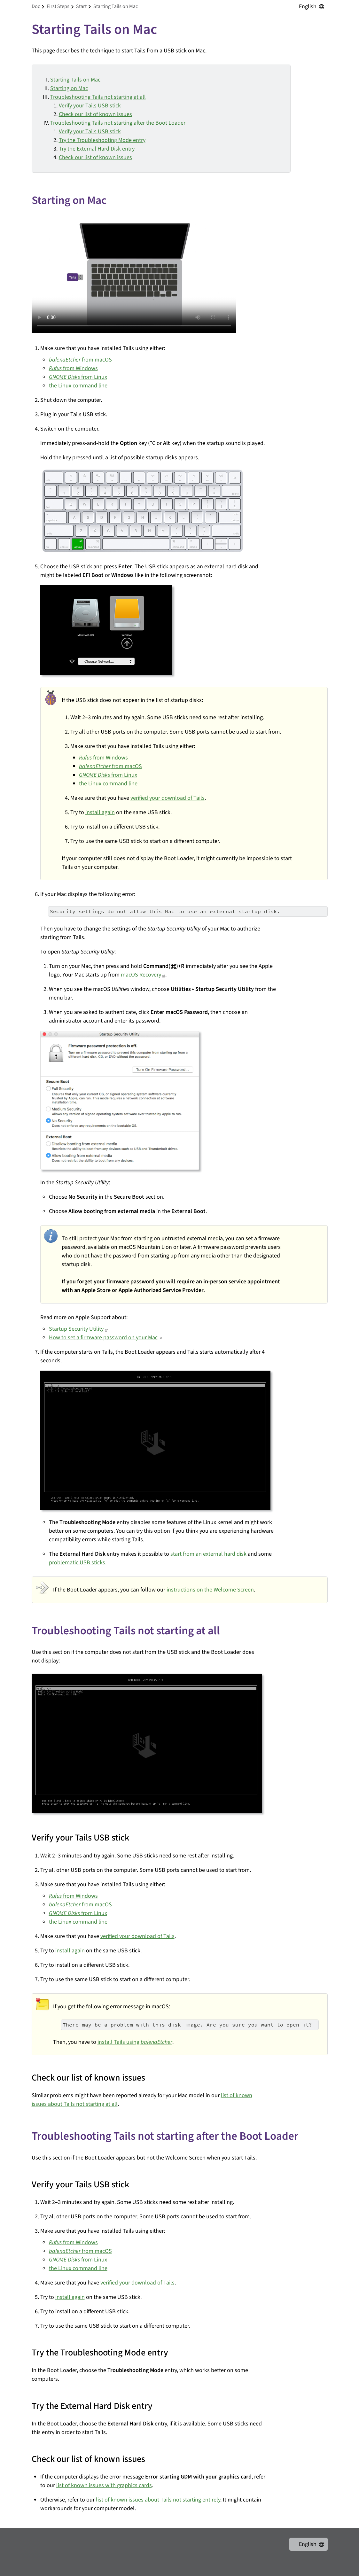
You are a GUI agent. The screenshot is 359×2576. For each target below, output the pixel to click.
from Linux (78, 377)
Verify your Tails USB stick (90, 106)
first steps (58, 6)
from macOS (80, 360)
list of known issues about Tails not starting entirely (158, 2500)
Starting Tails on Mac (75, 80)
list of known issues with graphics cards (104, 2485)
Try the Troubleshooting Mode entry (102, 140)
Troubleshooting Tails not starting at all (98, 97)
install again (100, 812)
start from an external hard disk (208, 1554)
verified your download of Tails (167, 798)
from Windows (73, 368)
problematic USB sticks (77, 1563)
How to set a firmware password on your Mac (103, 1338)
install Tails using (135, 2042)
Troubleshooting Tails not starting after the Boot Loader (117, 123)
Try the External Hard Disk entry (97, 149)
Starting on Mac (69, 88)
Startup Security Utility (76, 1329)
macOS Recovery (141, 975)
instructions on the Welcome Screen (210, 1590)
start (81, 6)
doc (36, 6)
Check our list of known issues (95, 114)
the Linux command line (78, 386)
